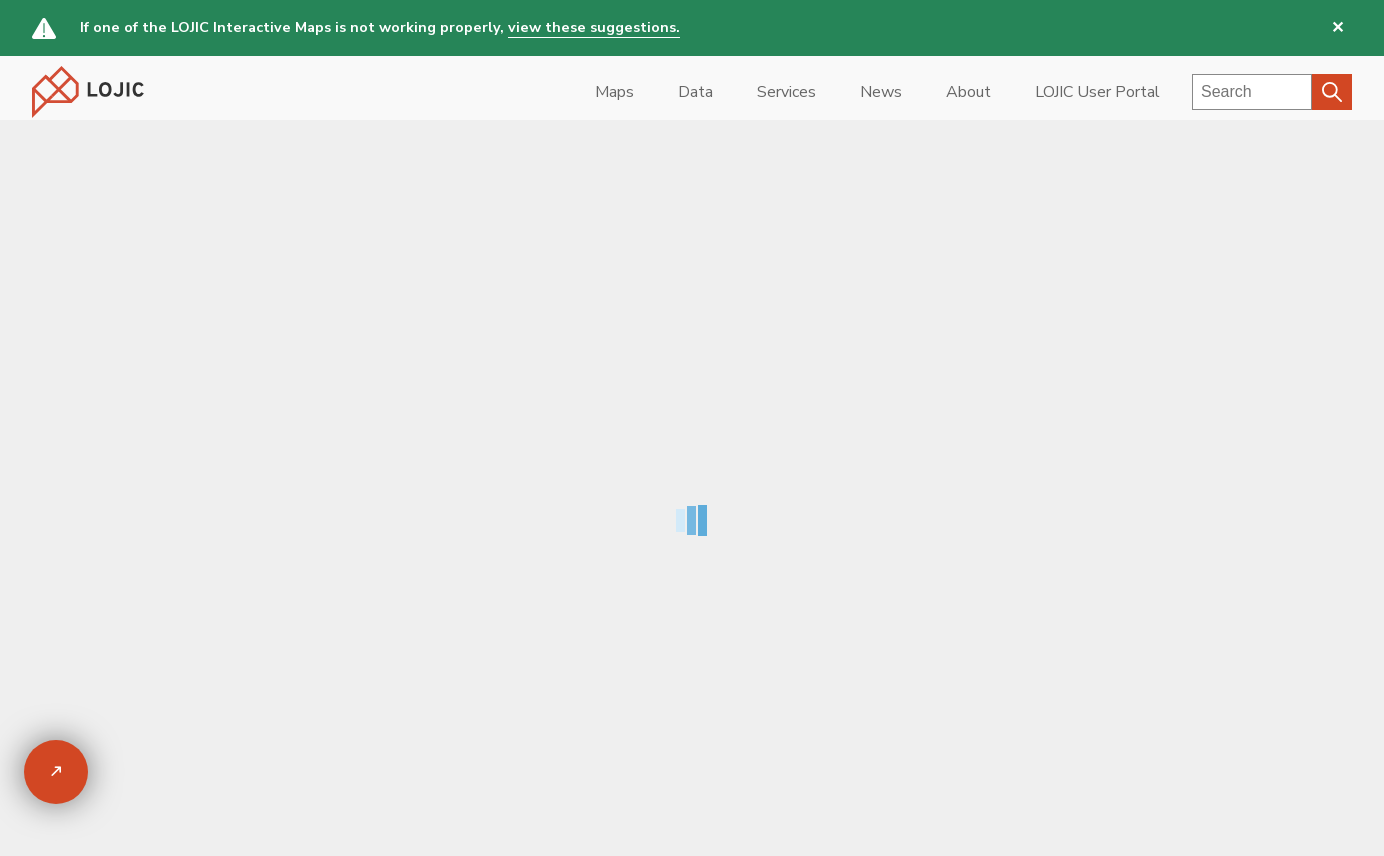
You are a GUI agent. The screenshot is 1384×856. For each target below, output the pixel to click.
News (881, 92)
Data (695, 92)
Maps (614, 92)
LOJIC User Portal (1097, 92)
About (968, 92)
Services (786, 92)
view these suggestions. (594, 27)
